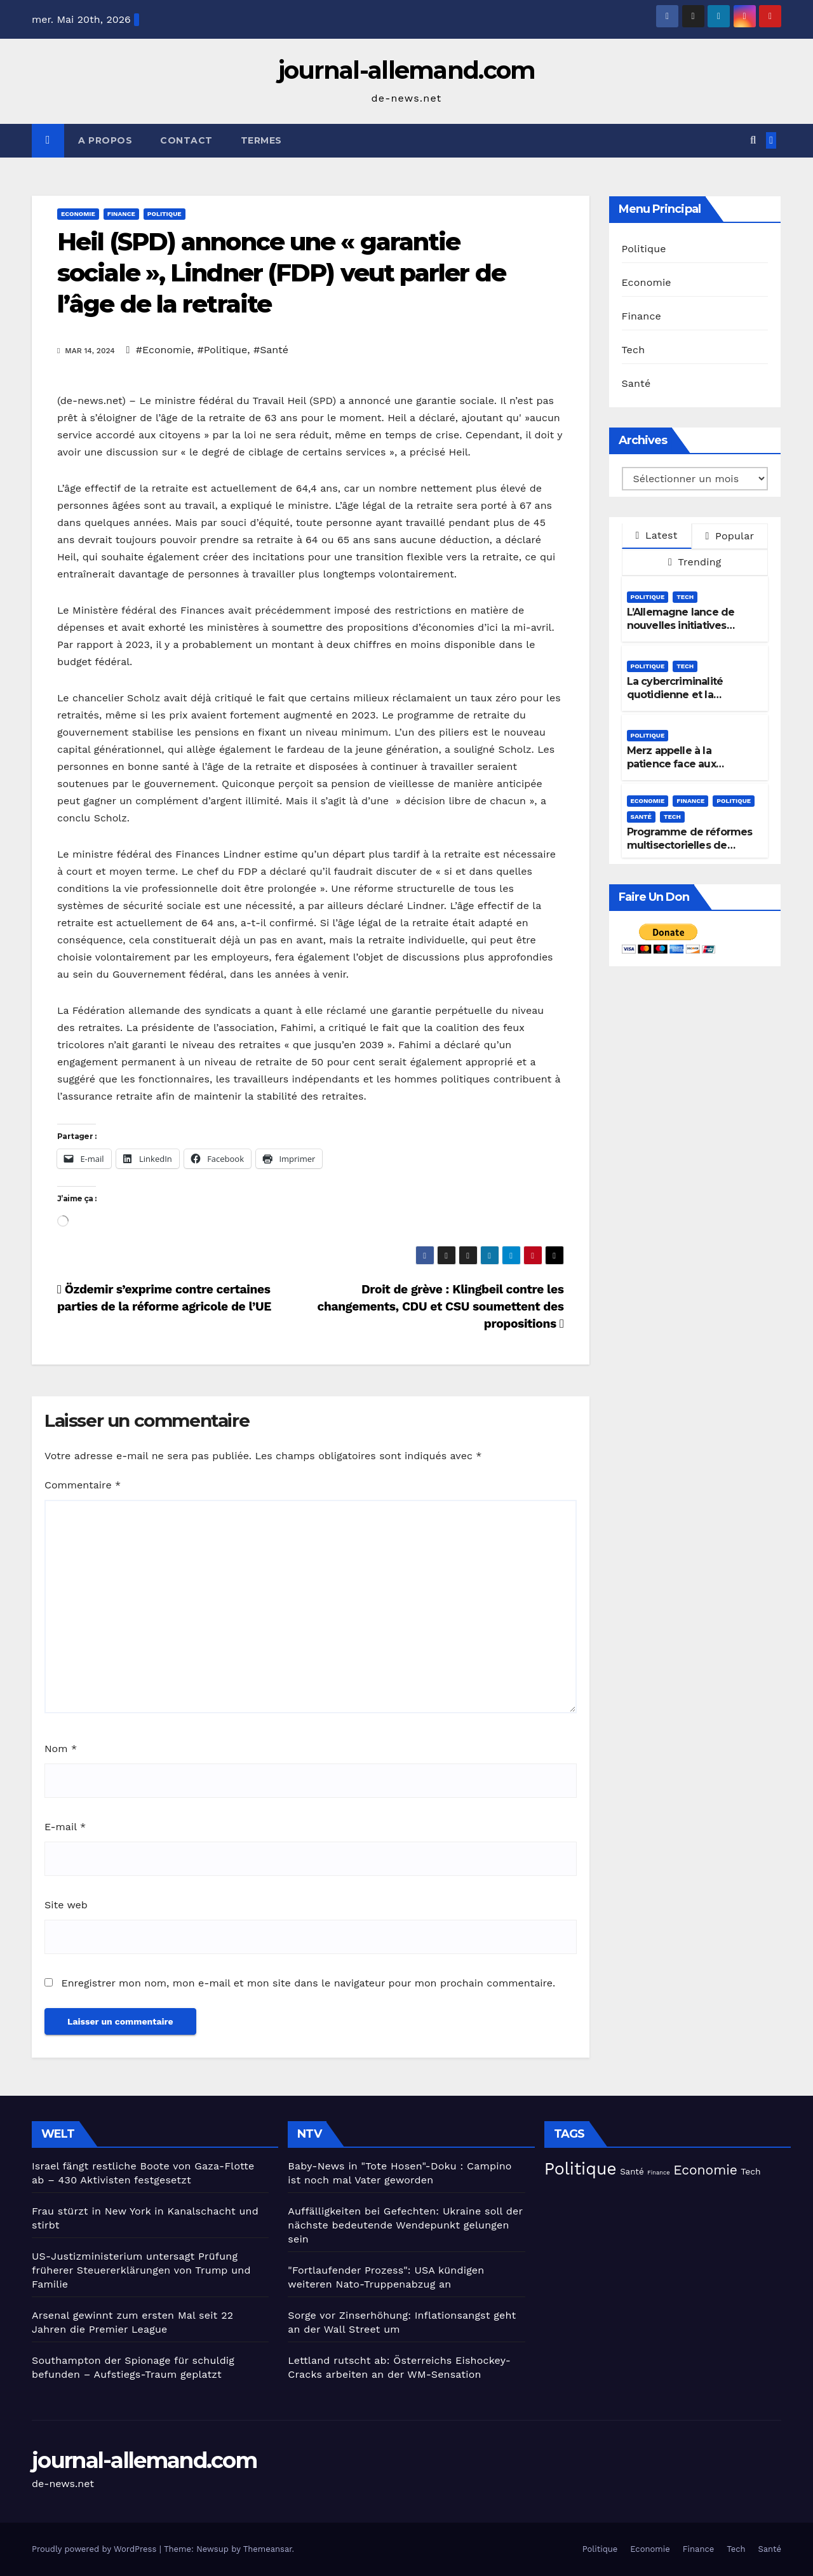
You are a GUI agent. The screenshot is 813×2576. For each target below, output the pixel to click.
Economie (78, 213)
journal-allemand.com (406, 70)
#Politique (223, 350)
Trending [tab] (695, 562)
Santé (636, 383)
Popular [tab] (729, 536)
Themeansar (267, 2549)
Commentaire (82, 1485)
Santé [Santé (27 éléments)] (631, 2171)
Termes (261, 140)
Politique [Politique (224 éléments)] (580, 2168)
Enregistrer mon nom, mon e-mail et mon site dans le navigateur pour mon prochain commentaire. (308, 1983)
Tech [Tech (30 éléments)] (750, 2171)
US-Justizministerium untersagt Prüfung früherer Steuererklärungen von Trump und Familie (141, 2270)
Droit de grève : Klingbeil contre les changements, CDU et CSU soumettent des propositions (441, 1306)
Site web (66, 1905)
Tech (633, 350)
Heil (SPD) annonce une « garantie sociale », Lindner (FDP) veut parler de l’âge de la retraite (281, 273)
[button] (753, 140)
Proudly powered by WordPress (95, 2549)
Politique (164, 213)
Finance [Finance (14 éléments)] (658, 2172)
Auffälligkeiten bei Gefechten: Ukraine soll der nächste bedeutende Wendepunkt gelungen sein (405, 2225)
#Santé (270, 350)
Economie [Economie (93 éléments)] (705, 2170)
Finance (121, 213)
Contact (186, 140)
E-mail (65, 1827)
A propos (105, 140)
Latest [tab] (656, 535)
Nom (60, 1749)
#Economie (163, 350)
